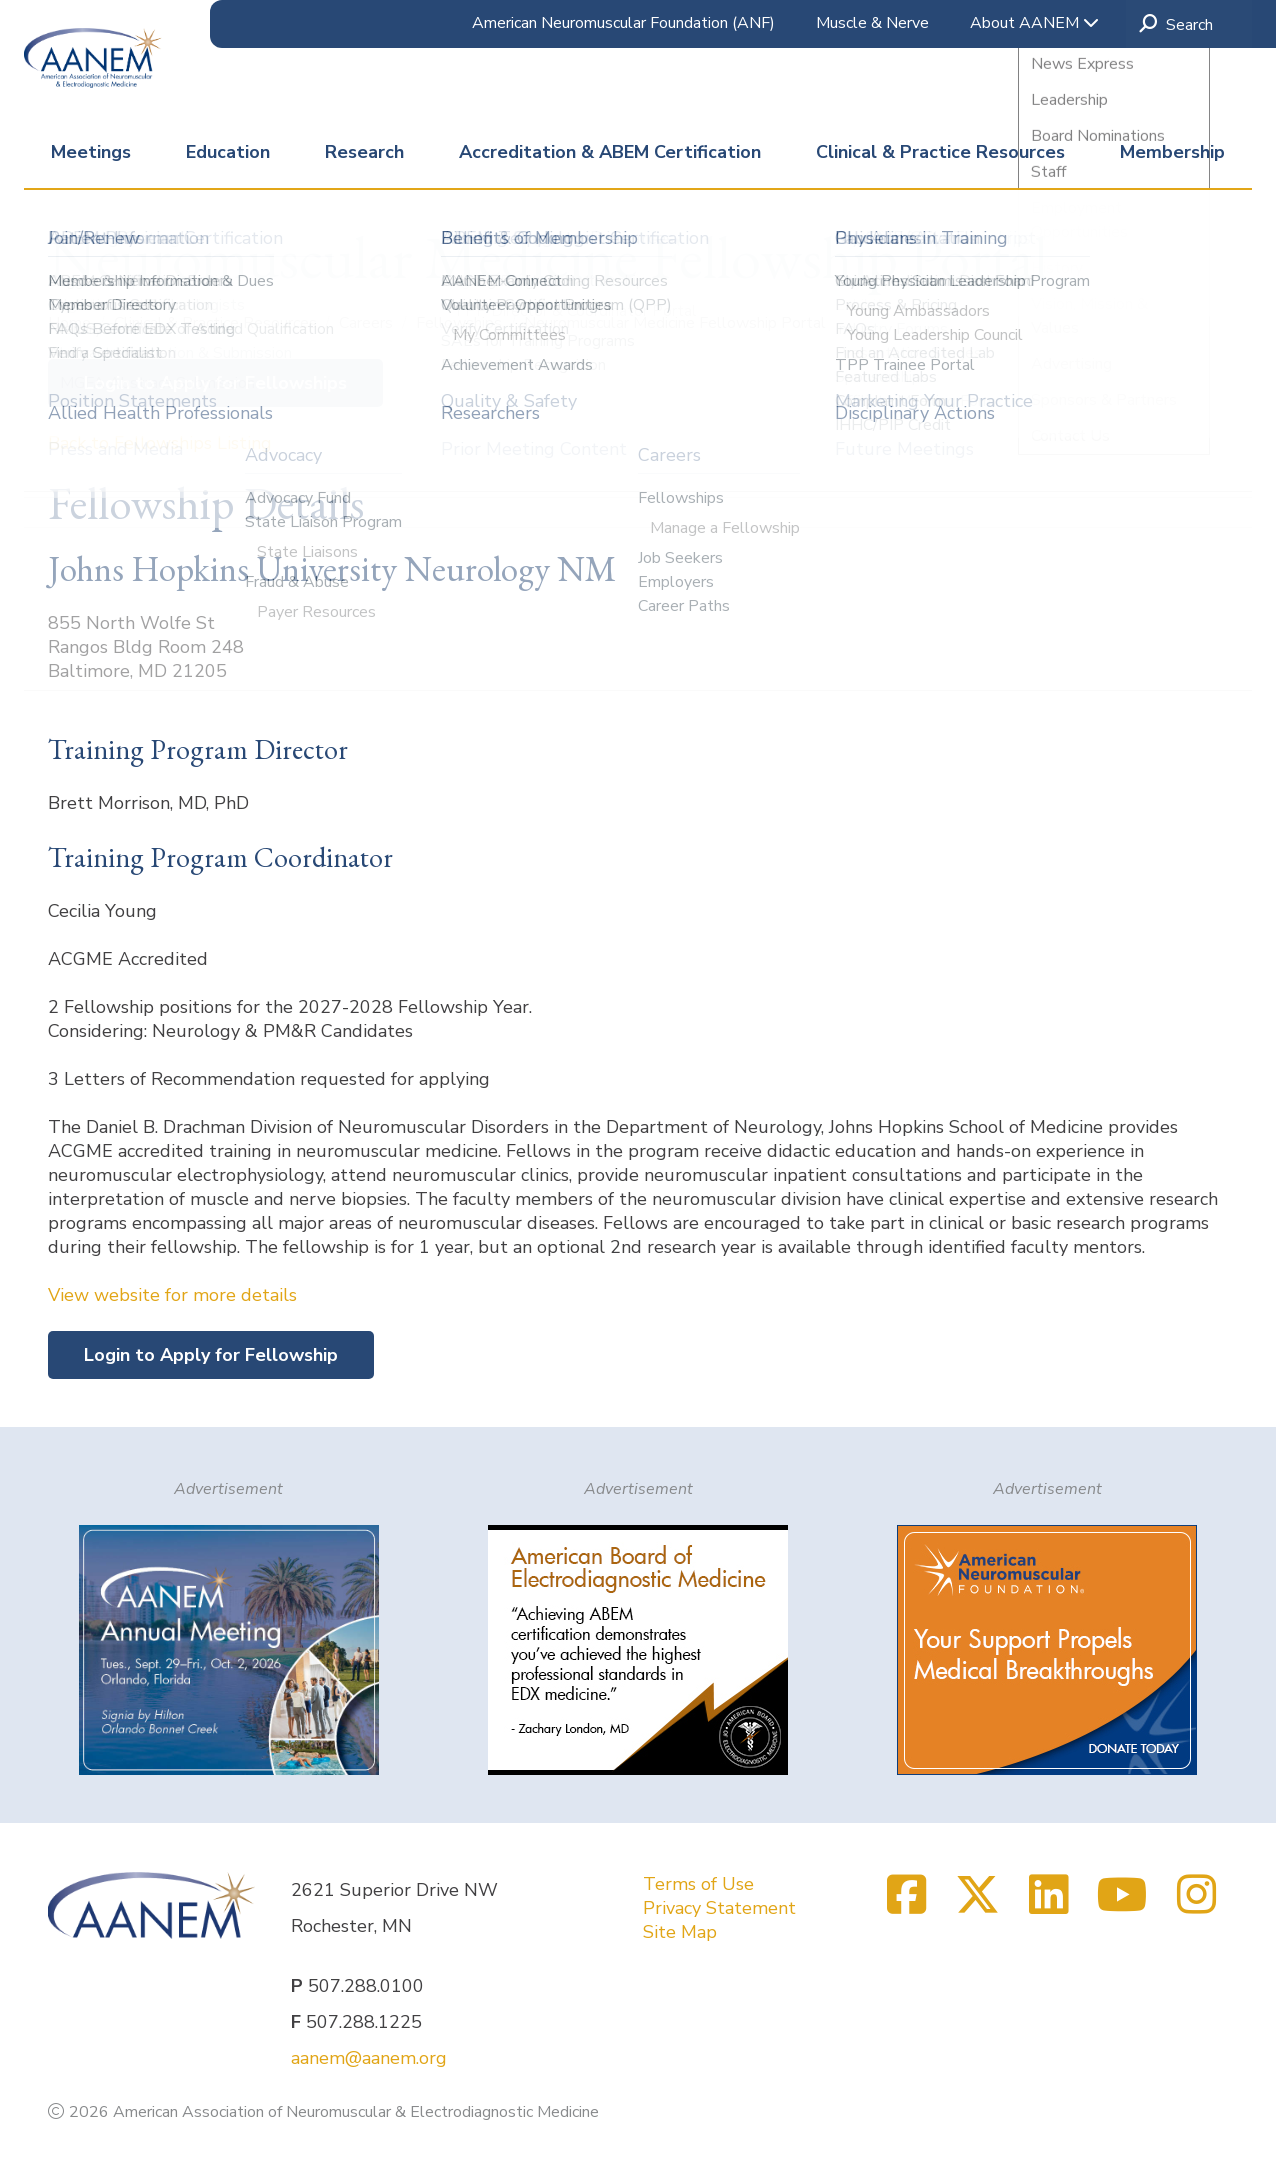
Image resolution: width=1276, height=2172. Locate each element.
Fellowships (461, 323)
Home (71, 323)
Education (228, 152)
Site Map (680, 1932)
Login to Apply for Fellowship (211, 1355)
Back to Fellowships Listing (160, 443)
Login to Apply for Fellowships (215, 383)
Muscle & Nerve (872, 23)
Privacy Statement (719, 1908)
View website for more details (172, 1295)
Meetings (91, 152)
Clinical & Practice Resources (940, 152)
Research (364, 152)
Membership (1172, 152)
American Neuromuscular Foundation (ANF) (623, 23)
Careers (368, 323)
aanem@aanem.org (369, 2058)
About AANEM (1034, 23)
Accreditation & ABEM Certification (610, 152)
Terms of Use (698, 1884)
